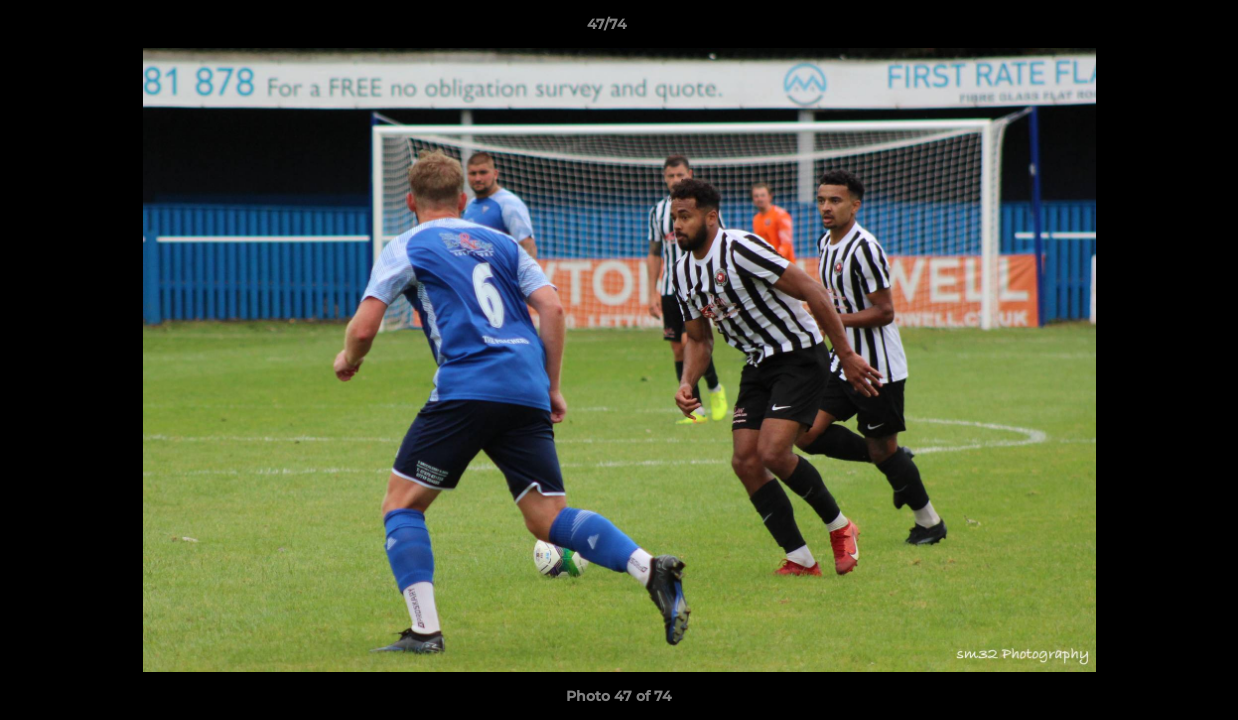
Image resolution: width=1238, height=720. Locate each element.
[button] (1154, 29)
